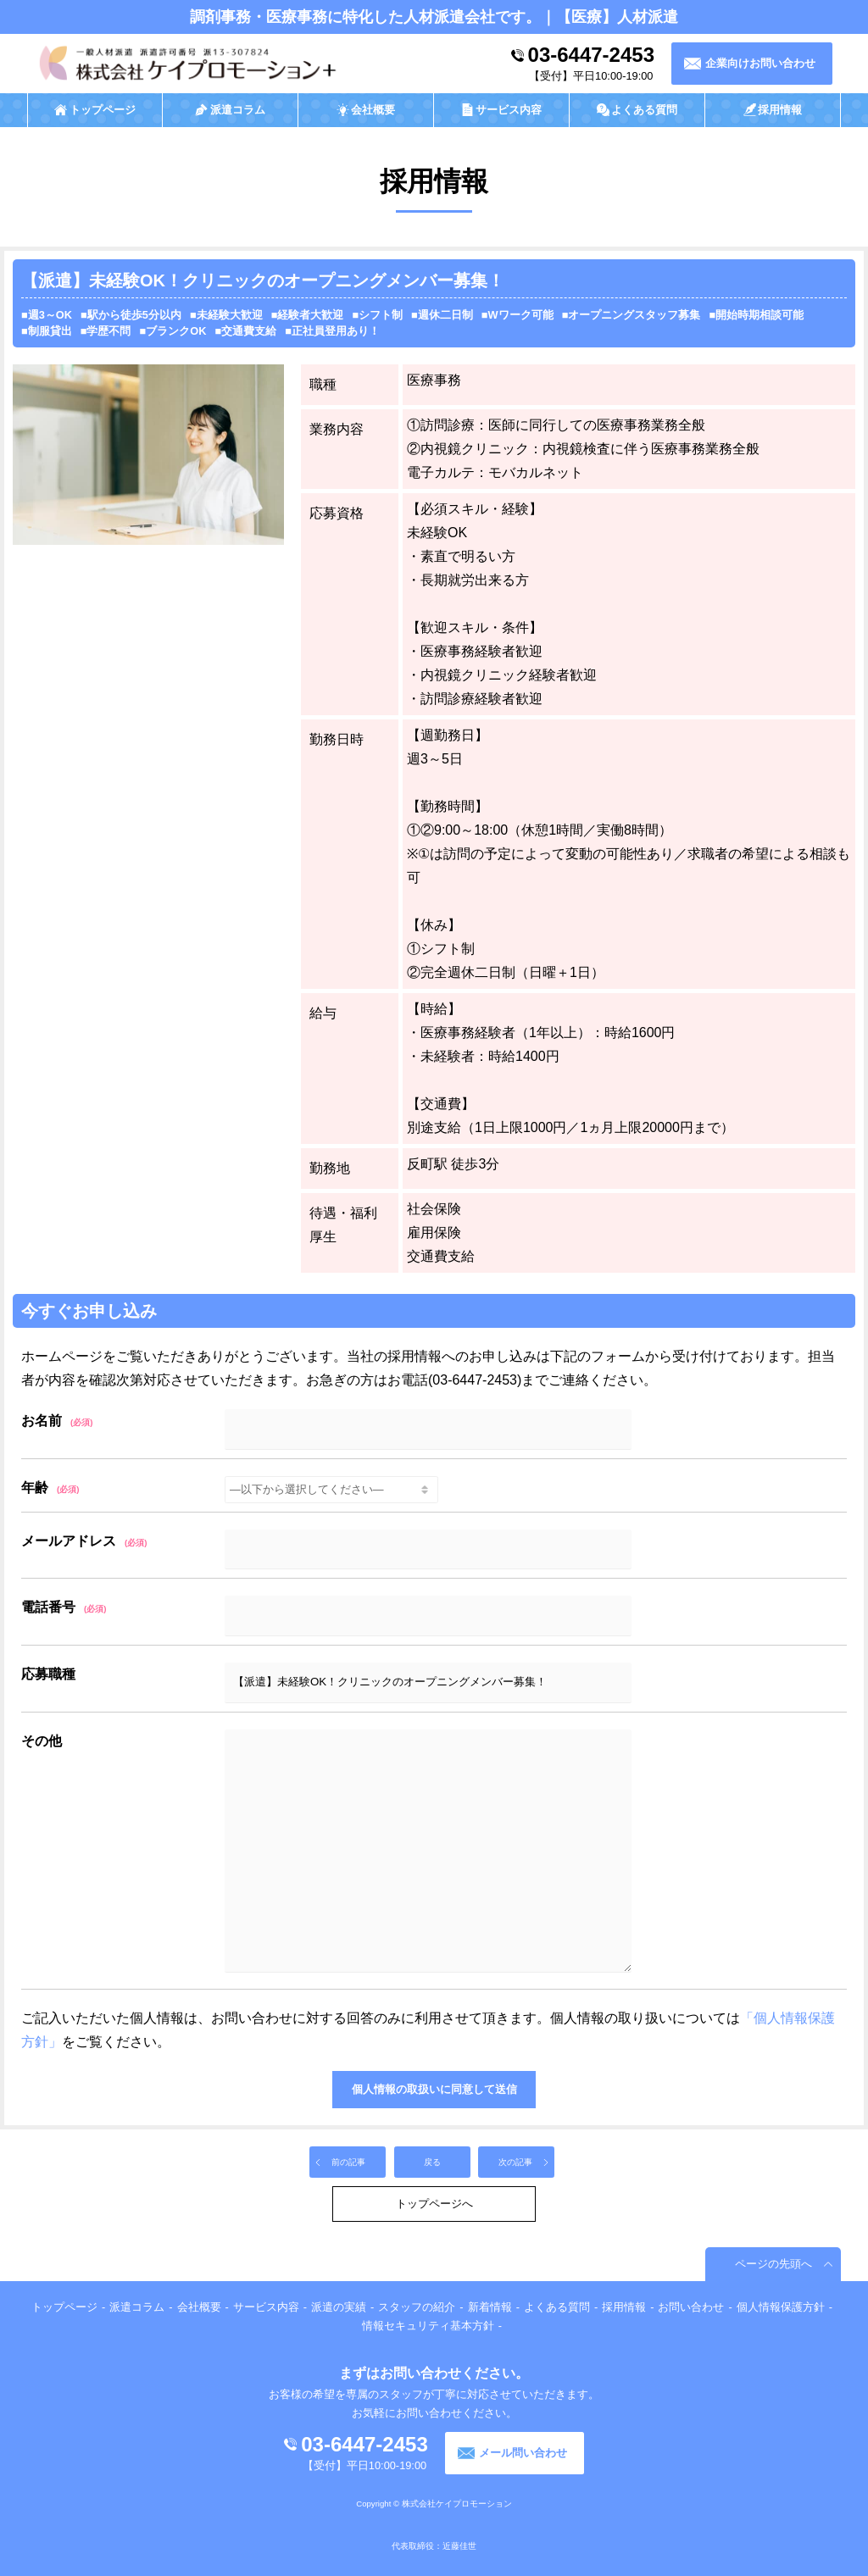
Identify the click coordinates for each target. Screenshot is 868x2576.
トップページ (64, 2307)
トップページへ (434, 2203)
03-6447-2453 (591, 54)
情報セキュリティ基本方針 (428, 2325)
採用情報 (624, 2307)
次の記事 (515, 2162)
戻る (432, 2162)
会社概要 (199, 2307)
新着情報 (490, 2307)
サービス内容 (266, 2307)
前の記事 (348, 2162)
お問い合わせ (691, 2307)
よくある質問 (557, 2307)
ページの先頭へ (773, 2263)
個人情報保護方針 (781, 2307)
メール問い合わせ (523, 2452)
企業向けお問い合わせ (760, 63)
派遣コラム (136, 2307)
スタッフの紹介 (416, 2307)
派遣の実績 (338, 2307)
